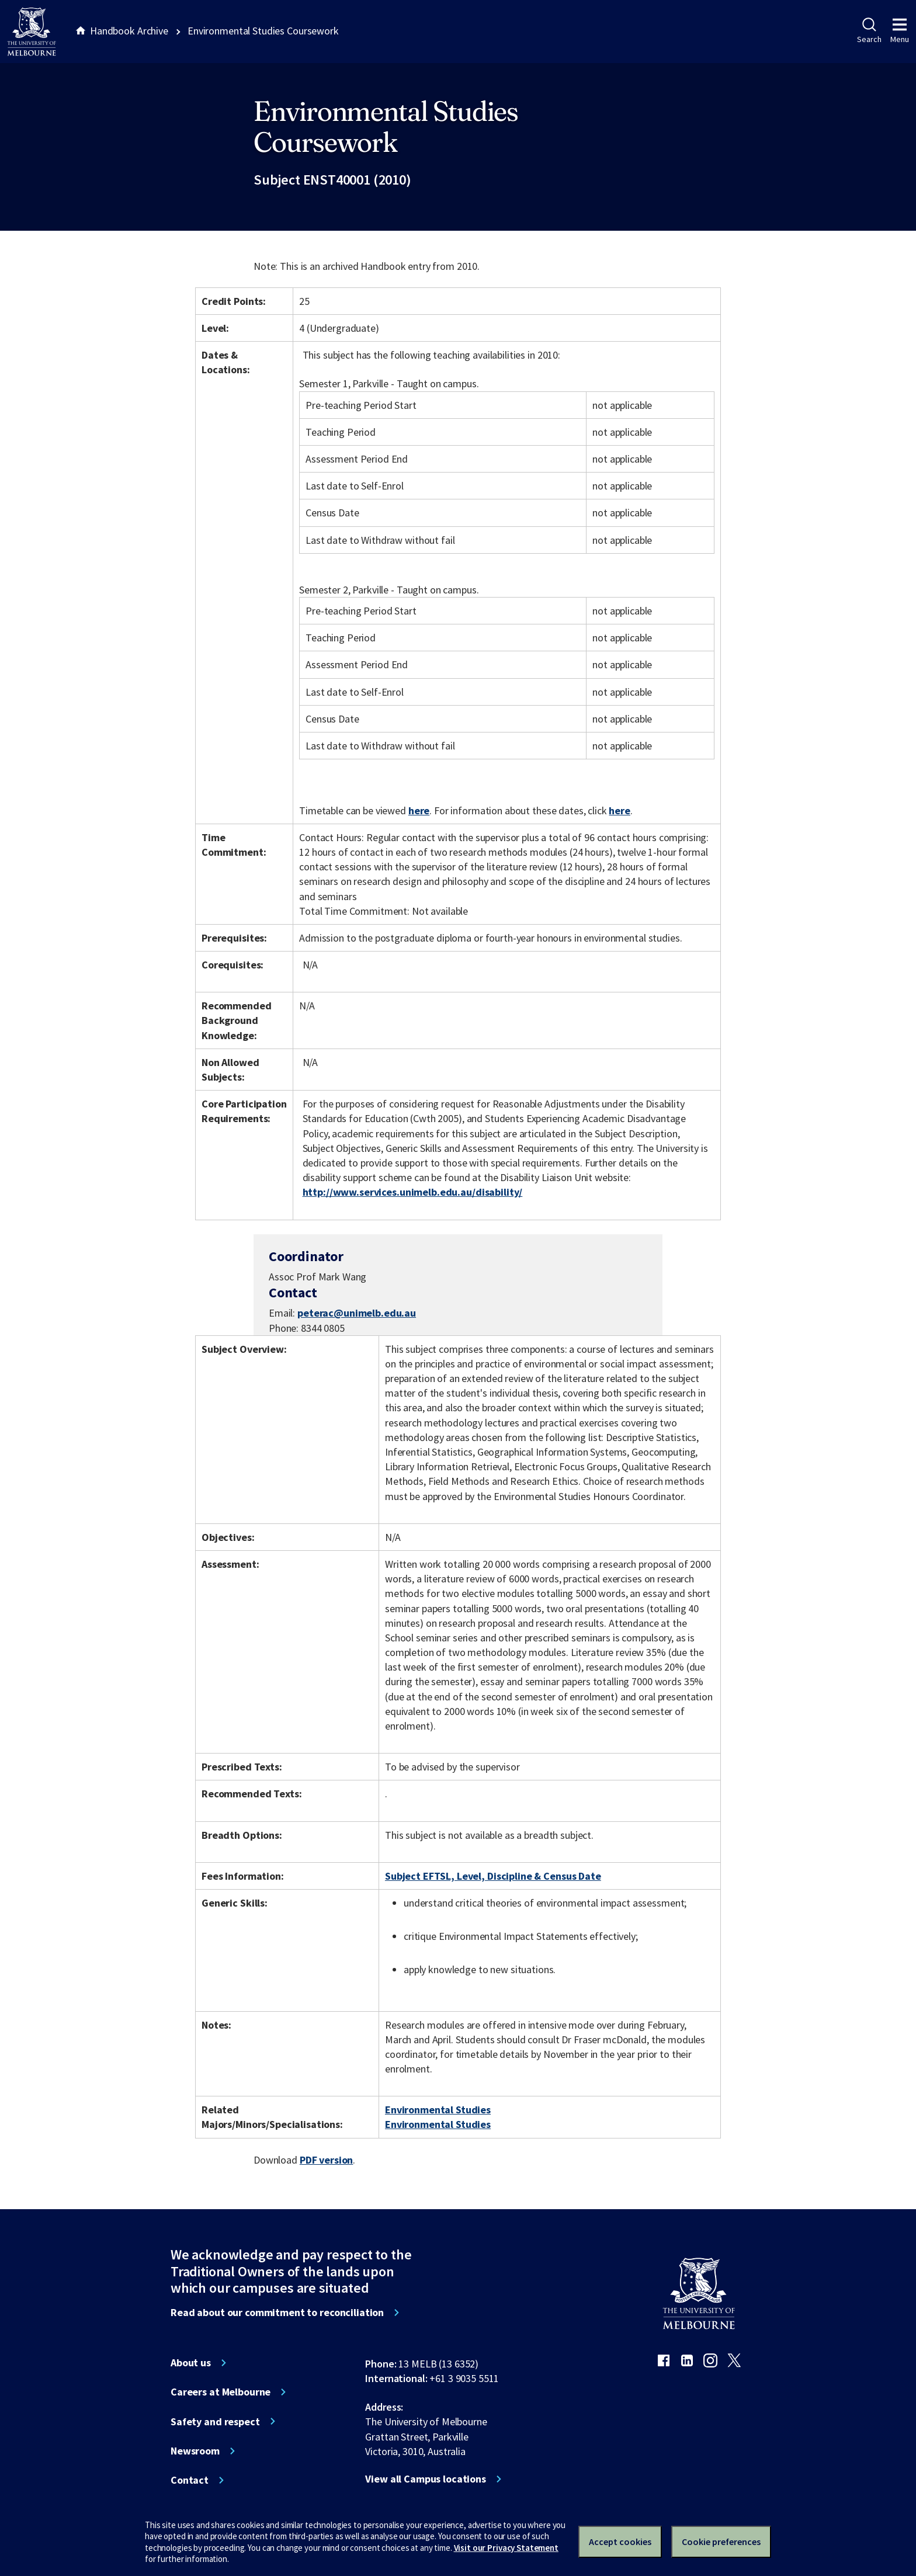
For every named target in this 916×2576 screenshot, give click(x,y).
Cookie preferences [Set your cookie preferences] (721, 2541)
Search (869, 31)
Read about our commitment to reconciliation (277, 2312)
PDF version (326, 2160)
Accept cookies (620, 2541)
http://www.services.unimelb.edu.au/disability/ (413, 1192)
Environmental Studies (438, 2109)
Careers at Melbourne (220, 2392)
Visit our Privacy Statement (506, 2547)
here (418, 810)
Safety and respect (215, 2421)
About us (191, 2362)
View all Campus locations (425, 2479)
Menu (899, 31)
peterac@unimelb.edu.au (356, 1313)
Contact (190, 2480)
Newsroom (195, 2451)
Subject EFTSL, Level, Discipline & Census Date (493, 1876)
